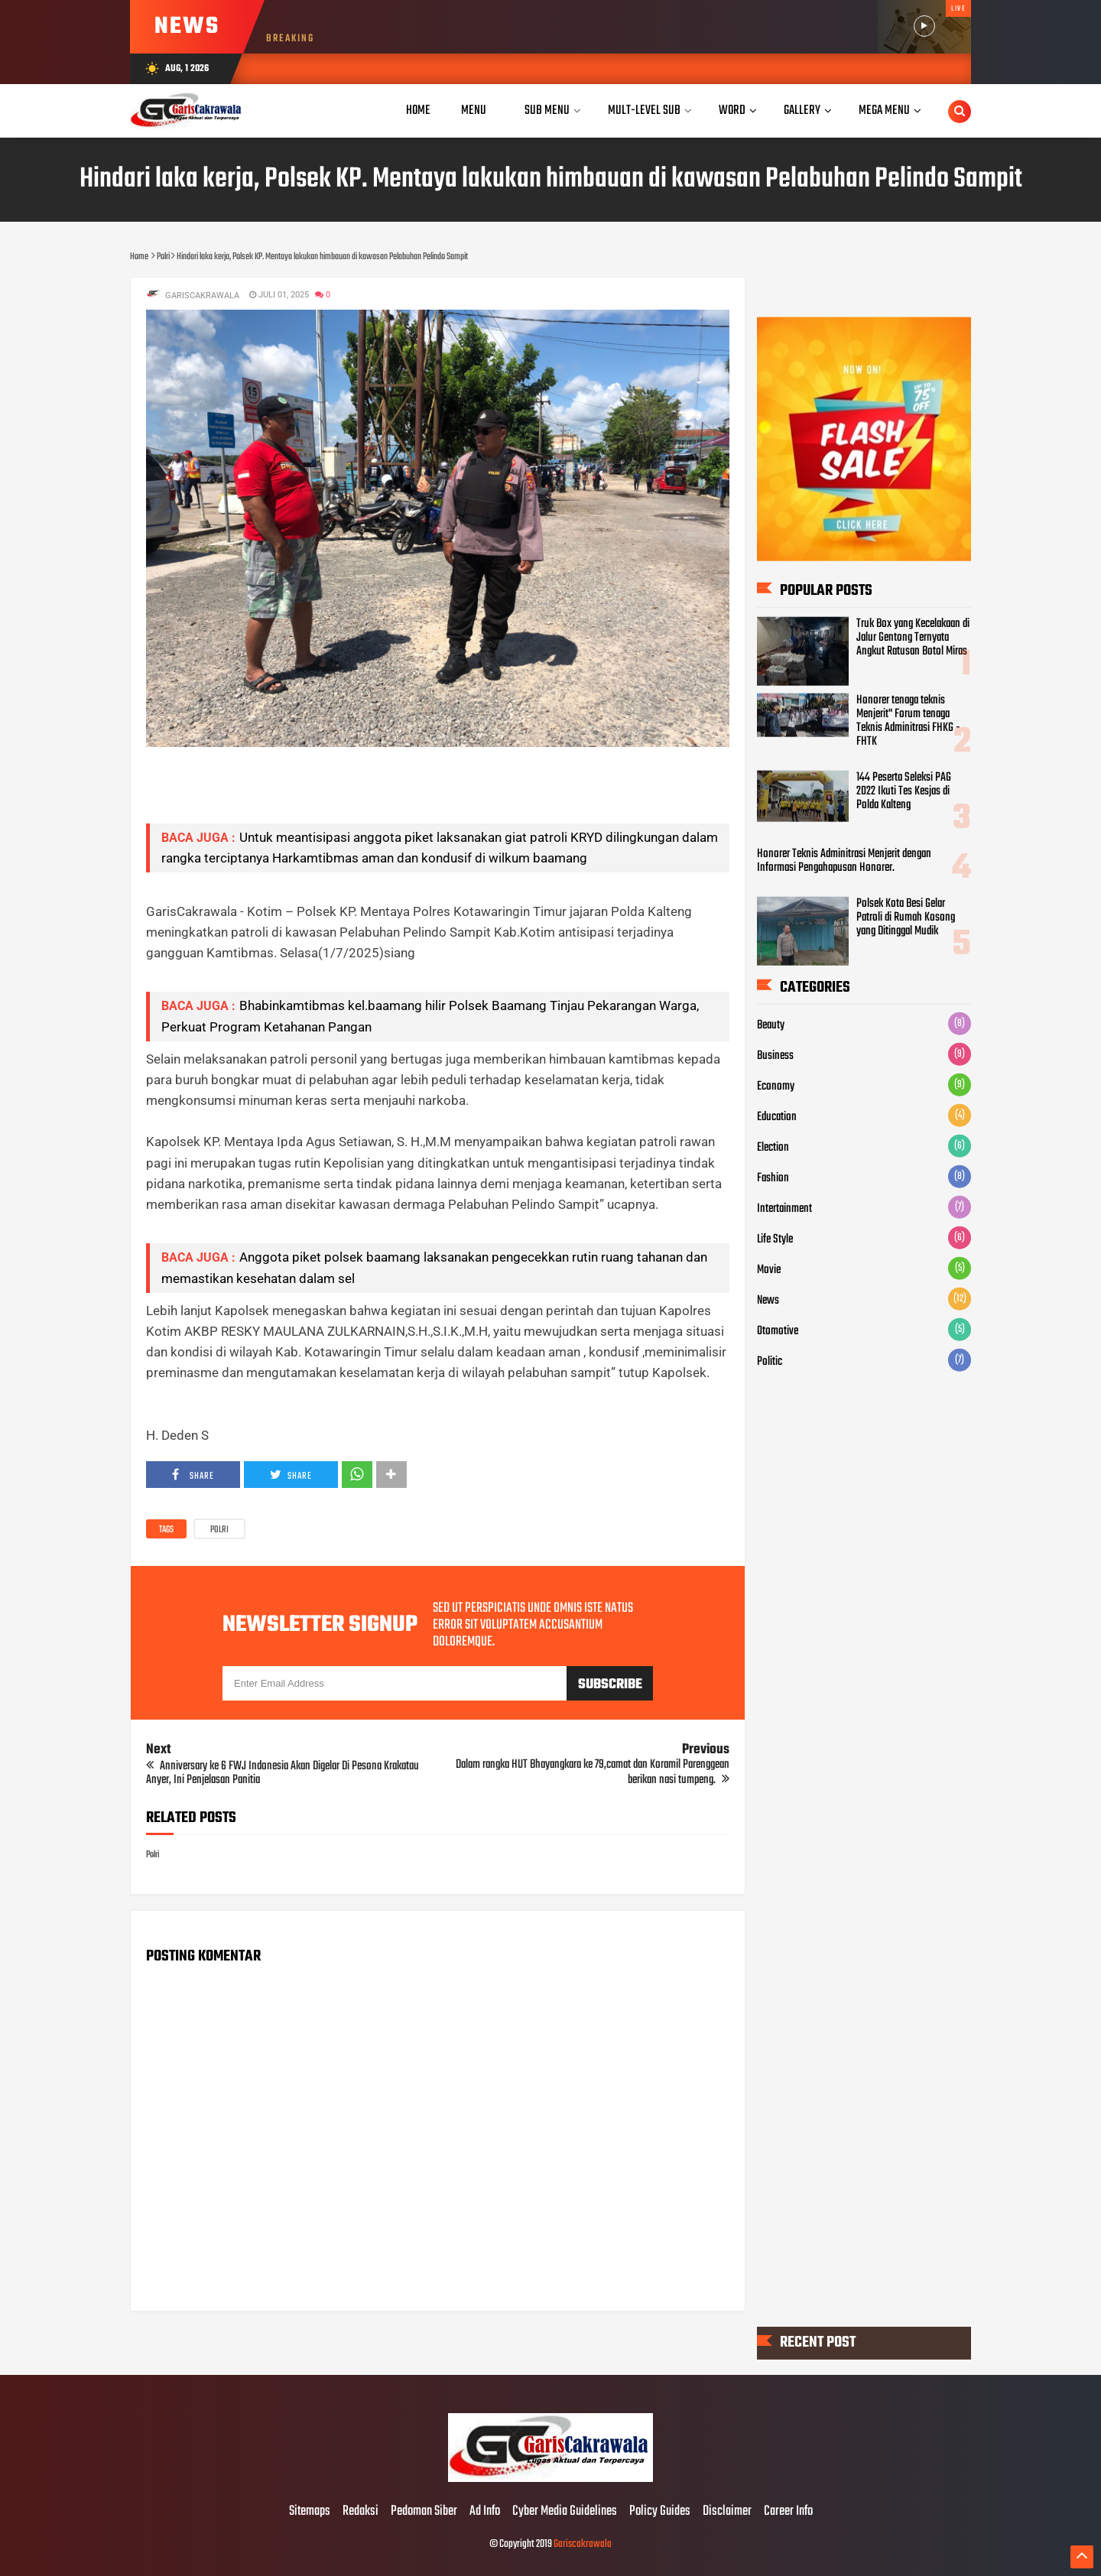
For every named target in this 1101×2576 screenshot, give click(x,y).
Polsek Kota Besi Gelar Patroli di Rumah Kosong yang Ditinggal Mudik (905, 917)
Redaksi (360, 2511)
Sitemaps (309, 2511)
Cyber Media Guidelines (564, 2511)
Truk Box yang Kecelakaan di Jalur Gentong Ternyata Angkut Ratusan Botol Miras (912, 637)
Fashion (773, 1177)
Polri (219, 1530)
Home (418, 110)
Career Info (788, 2511)
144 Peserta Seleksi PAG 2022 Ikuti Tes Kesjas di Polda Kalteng (903, 791)
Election (773, 1147)
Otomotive (777, 1330)
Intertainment (784, 1208)
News (768, 1300)
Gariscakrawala (583, 2544)
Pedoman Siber (424, 2511)
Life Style (775, 1239)
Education (777, 1116)
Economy (775, 1086)
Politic (769, 1361)
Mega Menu (884, 110)
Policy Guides (659, 2511)
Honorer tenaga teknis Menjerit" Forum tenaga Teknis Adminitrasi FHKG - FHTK (908, 721)
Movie (769, 1269)
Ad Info (484, 2511)
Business (775, 1055)
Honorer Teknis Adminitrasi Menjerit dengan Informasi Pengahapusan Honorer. (844, 861)
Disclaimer (727, 2511)
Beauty (770, 1025)
